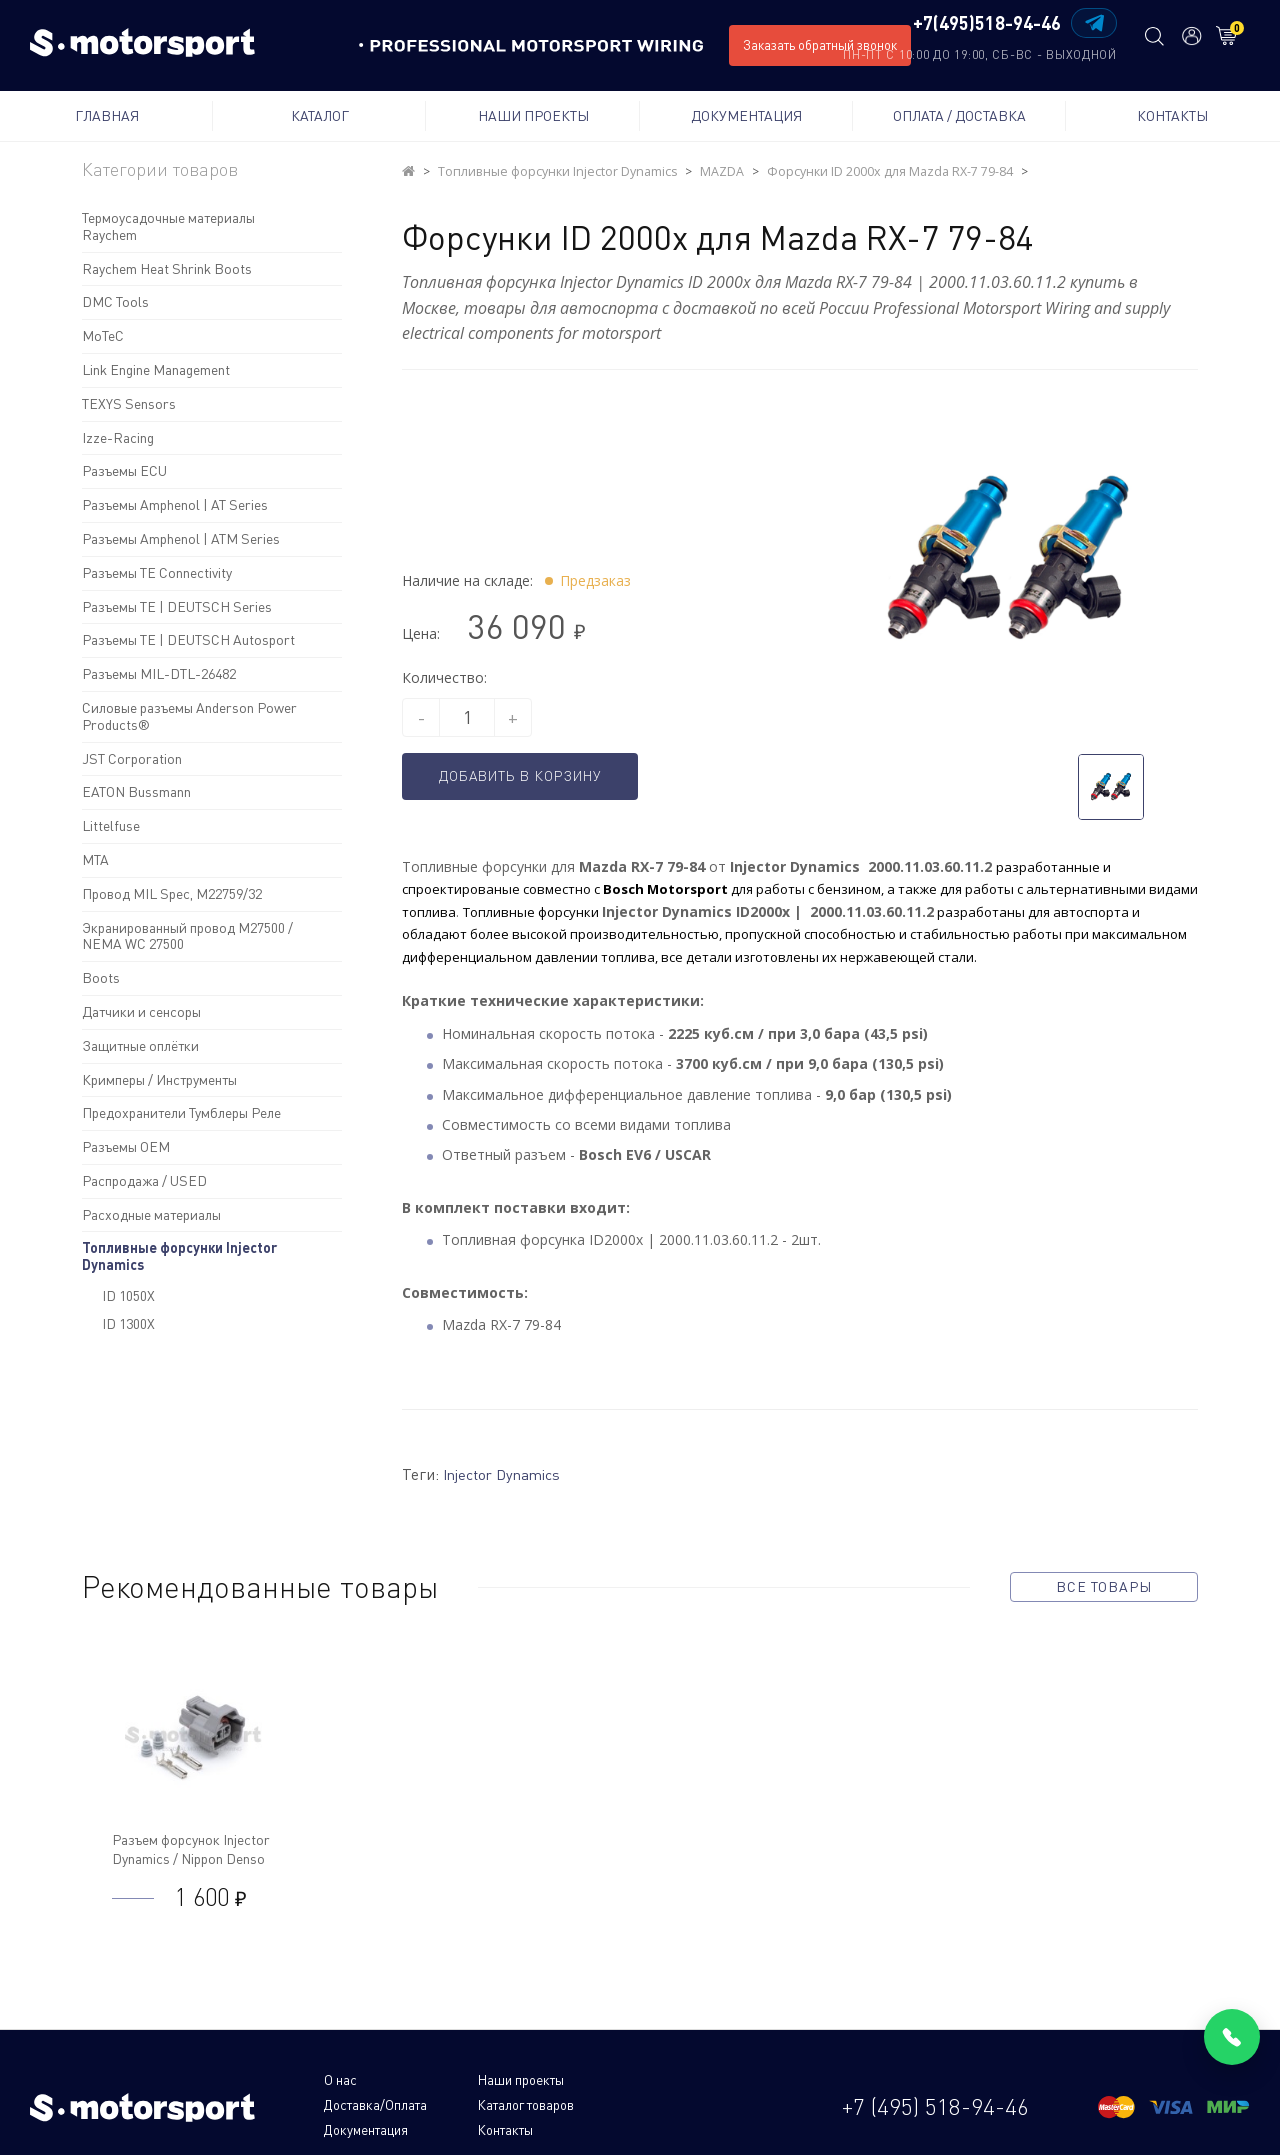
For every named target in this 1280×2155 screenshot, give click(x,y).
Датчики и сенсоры (141, 1011)
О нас (340, 2080)
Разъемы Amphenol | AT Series (175, 504)
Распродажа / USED (144, 1180)
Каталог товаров (375, 2103)
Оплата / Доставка (959, 115)
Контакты (1172, 115)
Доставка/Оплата (630, 2080)
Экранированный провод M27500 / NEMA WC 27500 (187, 936)
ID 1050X (128, 1295)
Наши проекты (533, 115)
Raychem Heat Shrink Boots (167, 268)
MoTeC (103, 335)
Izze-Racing (118, 437)
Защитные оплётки (140, 1045)
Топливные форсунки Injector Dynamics (179, 1256)
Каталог (320, 115)
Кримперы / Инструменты (159, 1079)
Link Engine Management (156, 369)
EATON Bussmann (136, 791)
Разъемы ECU (124, 470)
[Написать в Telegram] (1088, 23)
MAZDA (715, 171)
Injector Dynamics (507, 1473)
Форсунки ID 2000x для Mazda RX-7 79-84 (880, 171)
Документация (746, 115)
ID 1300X (128, 1323)
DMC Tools (115, 301)
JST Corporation (132, 758)
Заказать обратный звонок (820, 45)
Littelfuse (111, 825)
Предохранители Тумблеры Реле (181, 1112)
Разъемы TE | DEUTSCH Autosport (188, 639)
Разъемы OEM (126, 1146)
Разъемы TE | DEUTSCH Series (177, 606)
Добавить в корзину (533, 776)
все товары (1104, 1585)
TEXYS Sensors (129, 403)
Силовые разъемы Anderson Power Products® (189, 716)
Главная (107, 115)
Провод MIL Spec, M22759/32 (172, 893)
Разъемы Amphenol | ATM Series (181, 538)
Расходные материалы (151, 1214)
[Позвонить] (1232, 2037)
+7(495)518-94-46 (981, 24)
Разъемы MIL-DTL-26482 (159, 673)
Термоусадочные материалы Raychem (168, 226)
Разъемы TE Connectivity (157, 572)
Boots (101, 977)
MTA (95, 859)
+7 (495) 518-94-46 (935, 2091)
